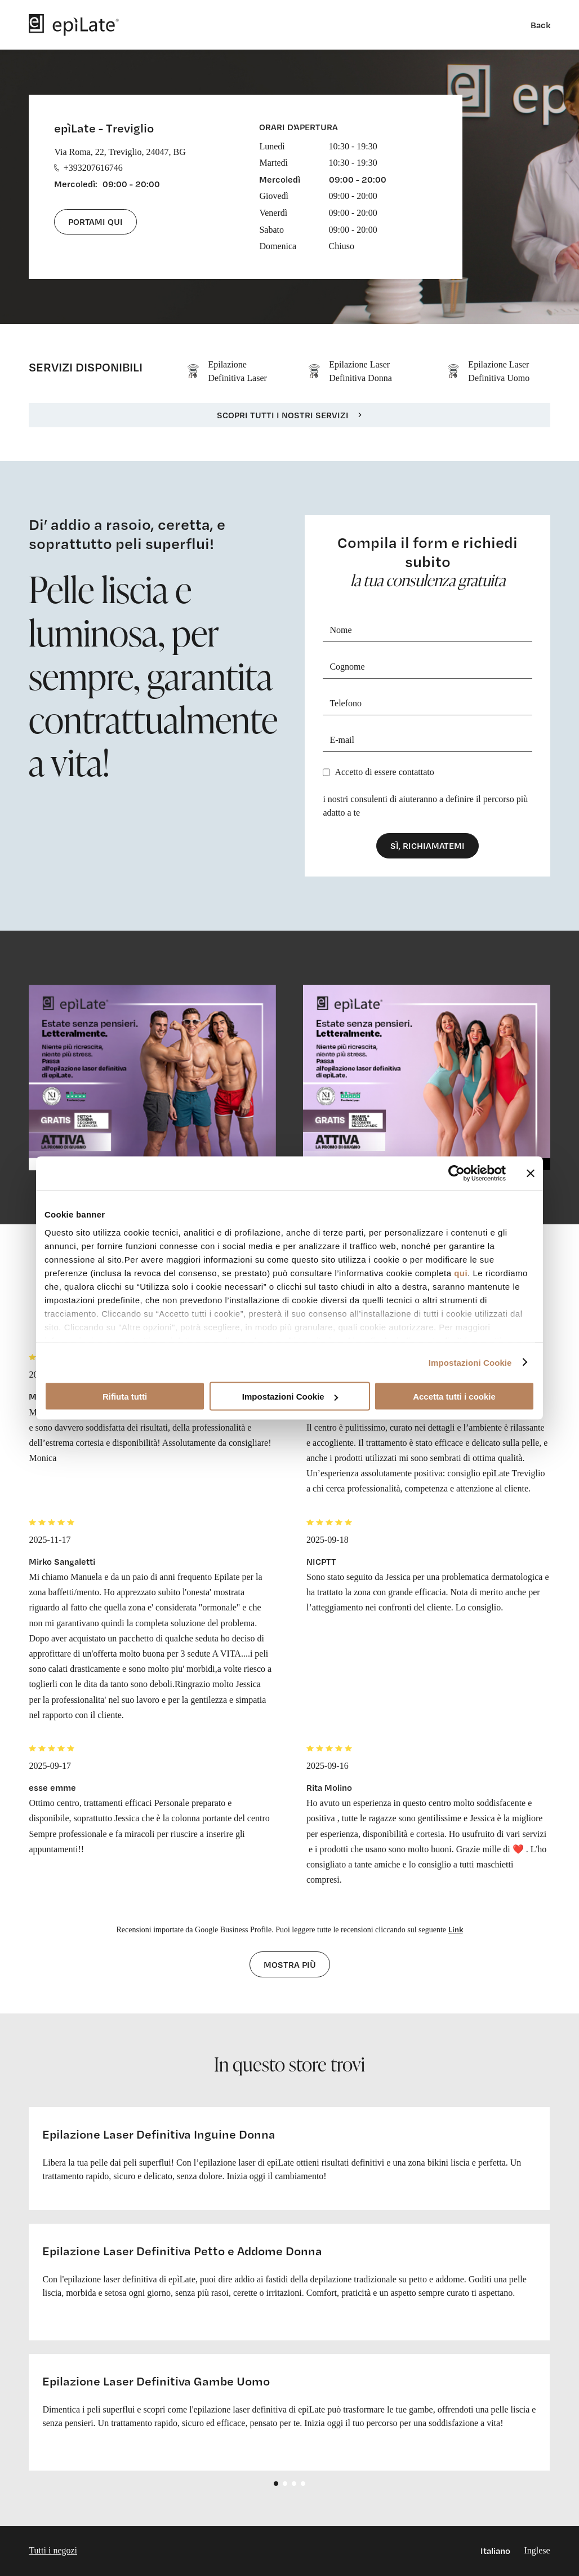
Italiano (495, 2550)
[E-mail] (427, 740)
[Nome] (427, 630)
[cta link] (152, 1077)
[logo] (74, 25)
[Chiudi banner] (531, 1174)
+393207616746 (88, 167)
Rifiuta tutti (125, 1396)
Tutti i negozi (53, 2550)
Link (455, 1929)
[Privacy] (326, 772)
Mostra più (290, 1964)
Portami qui (95, 221)
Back (540, 24)
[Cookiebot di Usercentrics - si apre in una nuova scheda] (456, 1173)
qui (460, 1272)
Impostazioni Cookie (470, 1362)
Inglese (537, 2550)
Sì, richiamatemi (427, 845)
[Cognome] (427, 667)
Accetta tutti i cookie (454, 1396)
